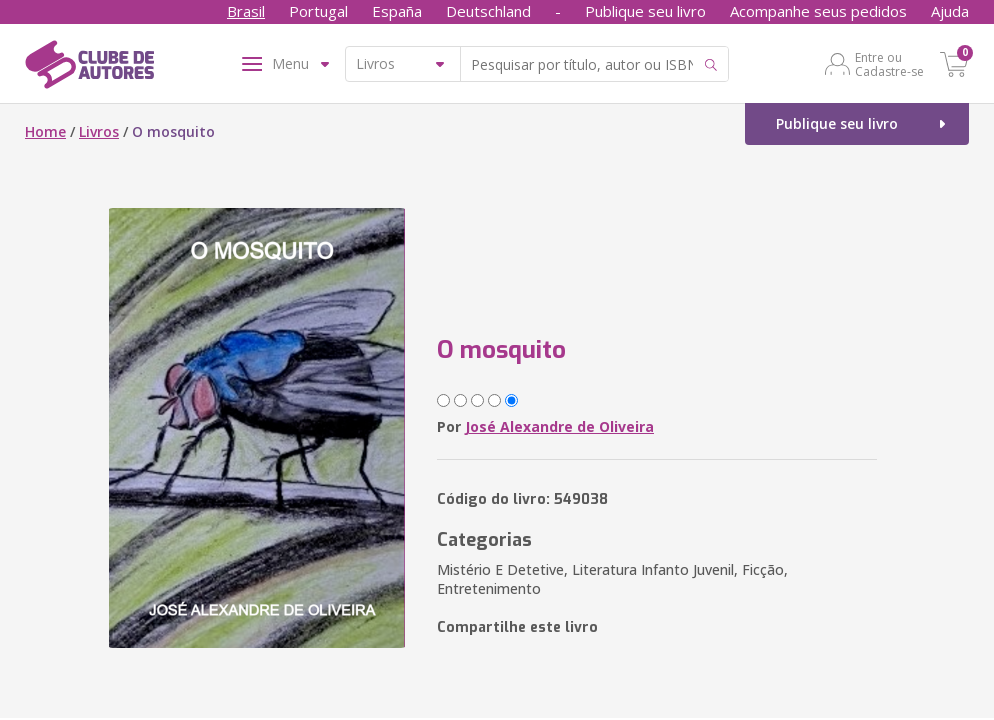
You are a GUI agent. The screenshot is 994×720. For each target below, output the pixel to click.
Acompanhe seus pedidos (818, 11)
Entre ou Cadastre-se (889, 64)
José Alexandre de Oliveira (559, 426)
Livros (99, 131)
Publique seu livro (645, 11)
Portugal (318, 11)
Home (45, 131)
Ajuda (950, 11)
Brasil (246, 11)
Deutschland (488, 11)
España (397, 11)
